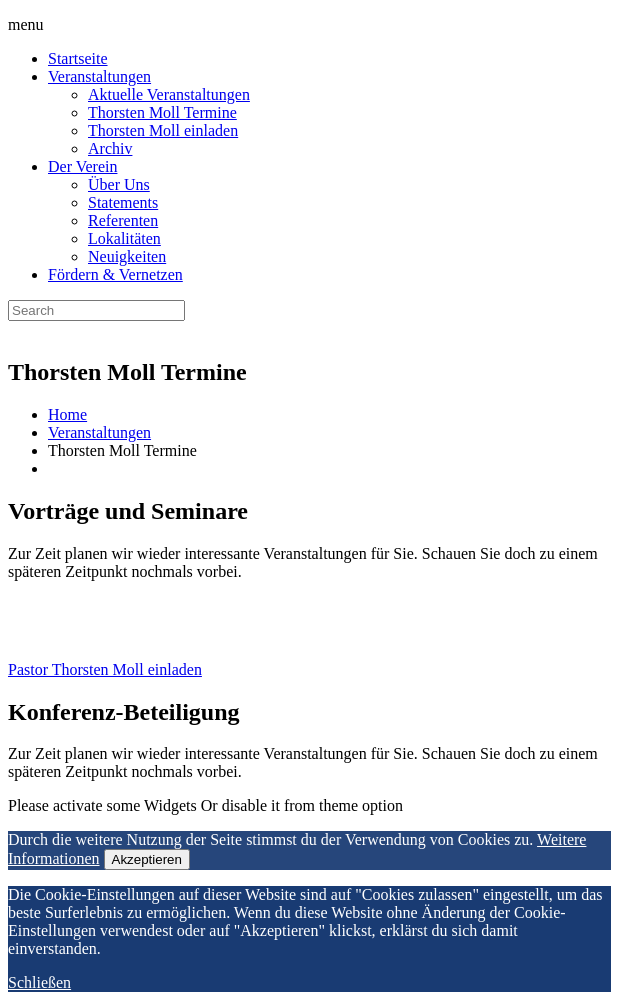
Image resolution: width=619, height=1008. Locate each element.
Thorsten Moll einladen (163, 130)
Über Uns (119, 184)
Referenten (123, 220)
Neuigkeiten (127, 256)
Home (67, 414)
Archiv (110, 148)
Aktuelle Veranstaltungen (169, 94)
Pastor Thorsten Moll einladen (105, 669)
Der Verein (82, 166)
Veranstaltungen (99, 76)
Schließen (39, 982)
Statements (123, 202)
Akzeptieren (147, 859)
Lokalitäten (124, 238)
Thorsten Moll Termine (162, 112)
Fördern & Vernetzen (115, 274)
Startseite (78, 58)
